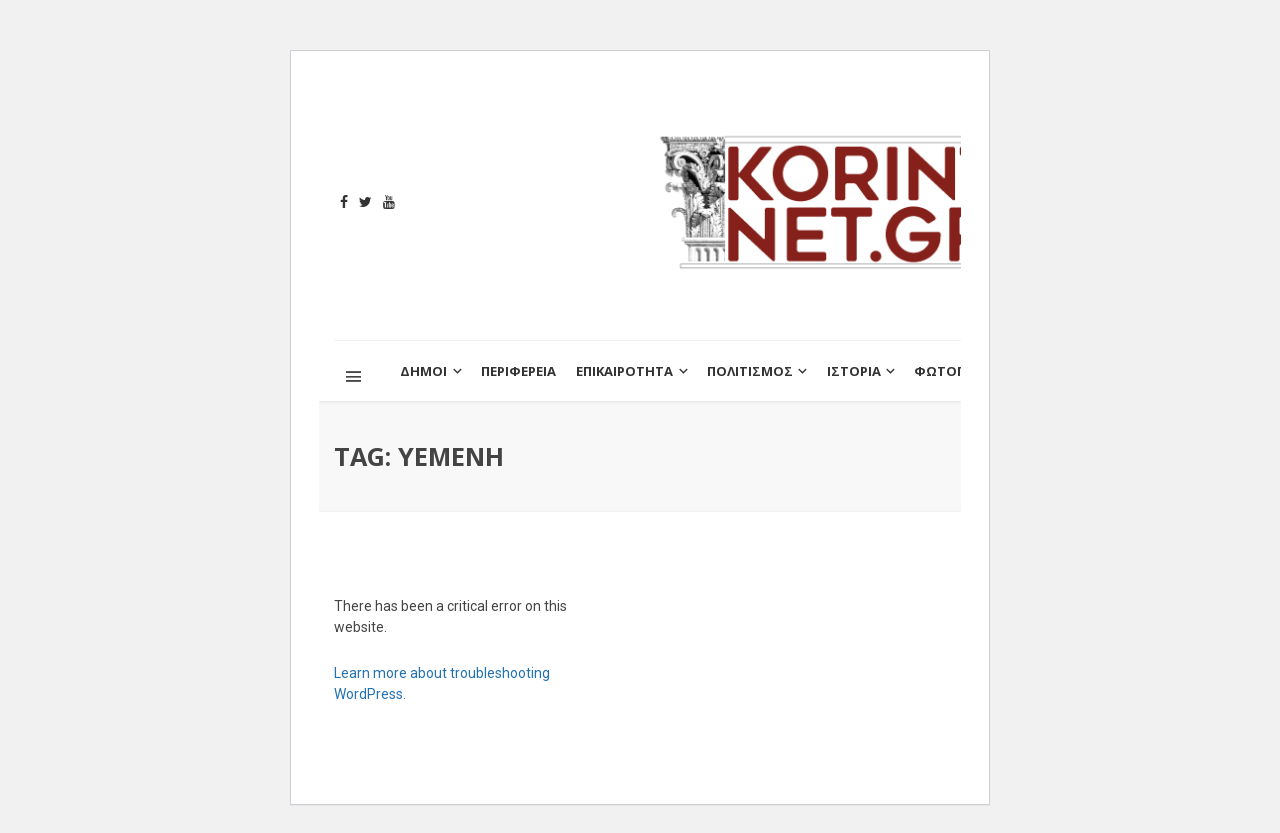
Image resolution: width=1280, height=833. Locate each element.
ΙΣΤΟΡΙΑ (854, 371)
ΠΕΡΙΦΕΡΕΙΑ (518, 371)
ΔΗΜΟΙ (423, 371)
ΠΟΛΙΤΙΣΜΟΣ (750, 371)
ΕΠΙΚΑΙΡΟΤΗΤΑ (624, 371)
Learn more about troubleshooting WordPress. (442, 683)
